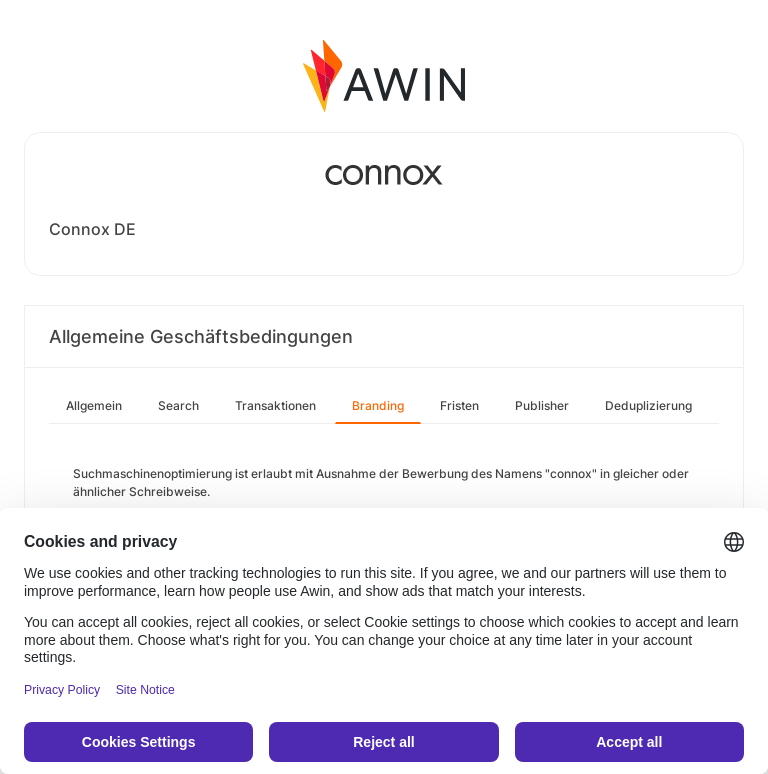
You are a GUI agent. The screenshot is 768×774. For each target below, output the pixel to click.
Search (178, 405)
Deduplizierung (648, 405)
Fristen (459, 405)
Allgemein (94, 405)
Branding (378, 405)
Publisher (542, 405)
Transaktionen (275, 405)
